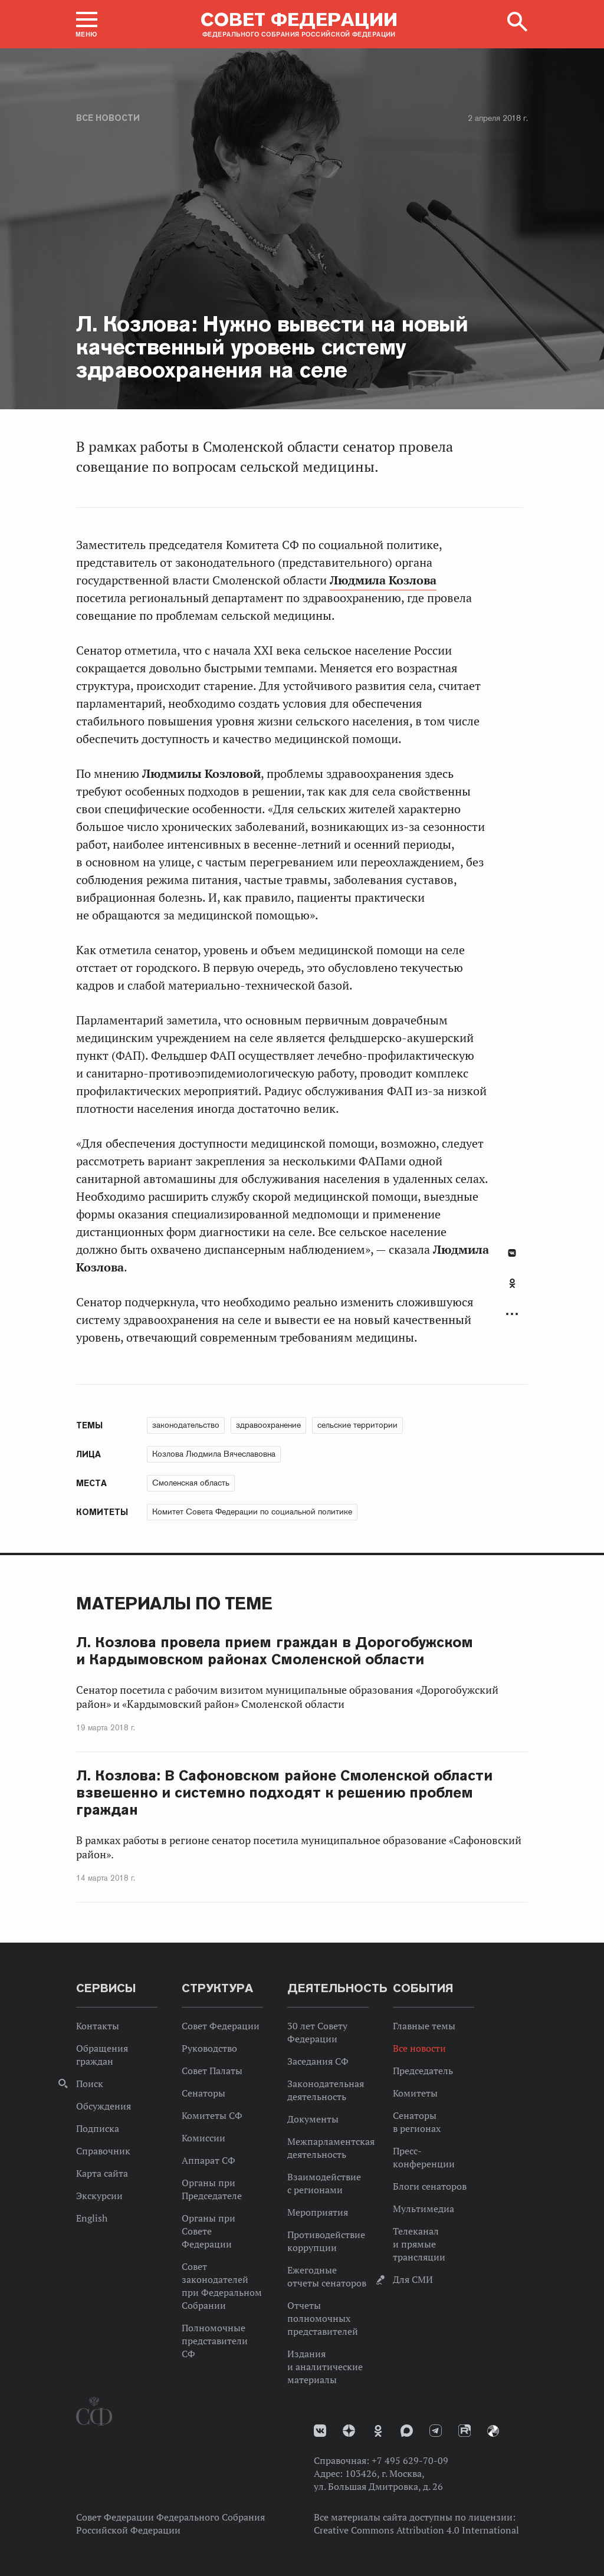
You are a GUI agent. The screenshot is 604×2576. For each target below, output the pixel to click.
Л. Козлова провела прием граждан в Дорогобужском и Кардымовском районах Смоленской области (274, 1650)
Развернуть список (512, 1314)
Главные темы (424, 2026)
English (91, 2218)
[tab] (512, 1290)
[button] (86, 24)
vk (320, 2430)
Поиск (89, 2083)
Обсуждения (103, 2106)
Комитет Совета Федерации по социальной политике (252, 1511)
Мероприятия (317, 2212)
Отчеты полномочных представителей (322, 2318)
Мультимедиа (423, 2208)
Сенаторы (203, 2093)
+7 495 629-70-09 (410, 2460)
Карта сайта (102, 2173)
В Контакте (511, 1253)
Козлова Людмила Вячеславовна (213, 1453)
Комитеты (415, 2093)
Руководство (209, 2048)
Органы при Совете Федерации (208, 2231)
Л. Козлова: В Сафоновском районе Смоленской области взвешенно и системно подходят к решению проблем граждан (284, 1792)
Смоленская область (190, 1482)
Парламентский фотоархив (493, 2431)
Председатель (423, 2070)
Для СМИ (413, 2279)
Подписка (97, 2128)
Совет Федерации (221, 2026)
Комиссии (203, 2138)
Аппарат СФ (208, 2160)
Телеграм (435, 2430)
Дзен (349, 2430)
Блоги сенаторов (430, 2186)
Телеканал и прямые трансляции (419, 2244)
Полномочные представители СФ (215, 2341)
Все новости (108, 118)
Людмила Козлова (383, 580)
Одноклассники (512, 1283)
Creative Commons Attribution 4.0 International (416, 2530)
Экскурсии (99, 2196)
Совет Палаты (212, 2070)
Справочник (103, 2151)
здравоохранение (268, 1425)
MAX (407, 2430)
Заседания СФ (318, 2061)
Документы (313, 2119)
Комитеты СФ (212, 2115)
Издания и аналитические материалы (325, 2367)
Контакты (97, 2026)
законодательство (185, 1425)
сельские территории (357, 1425)
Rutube (464, 2430)
